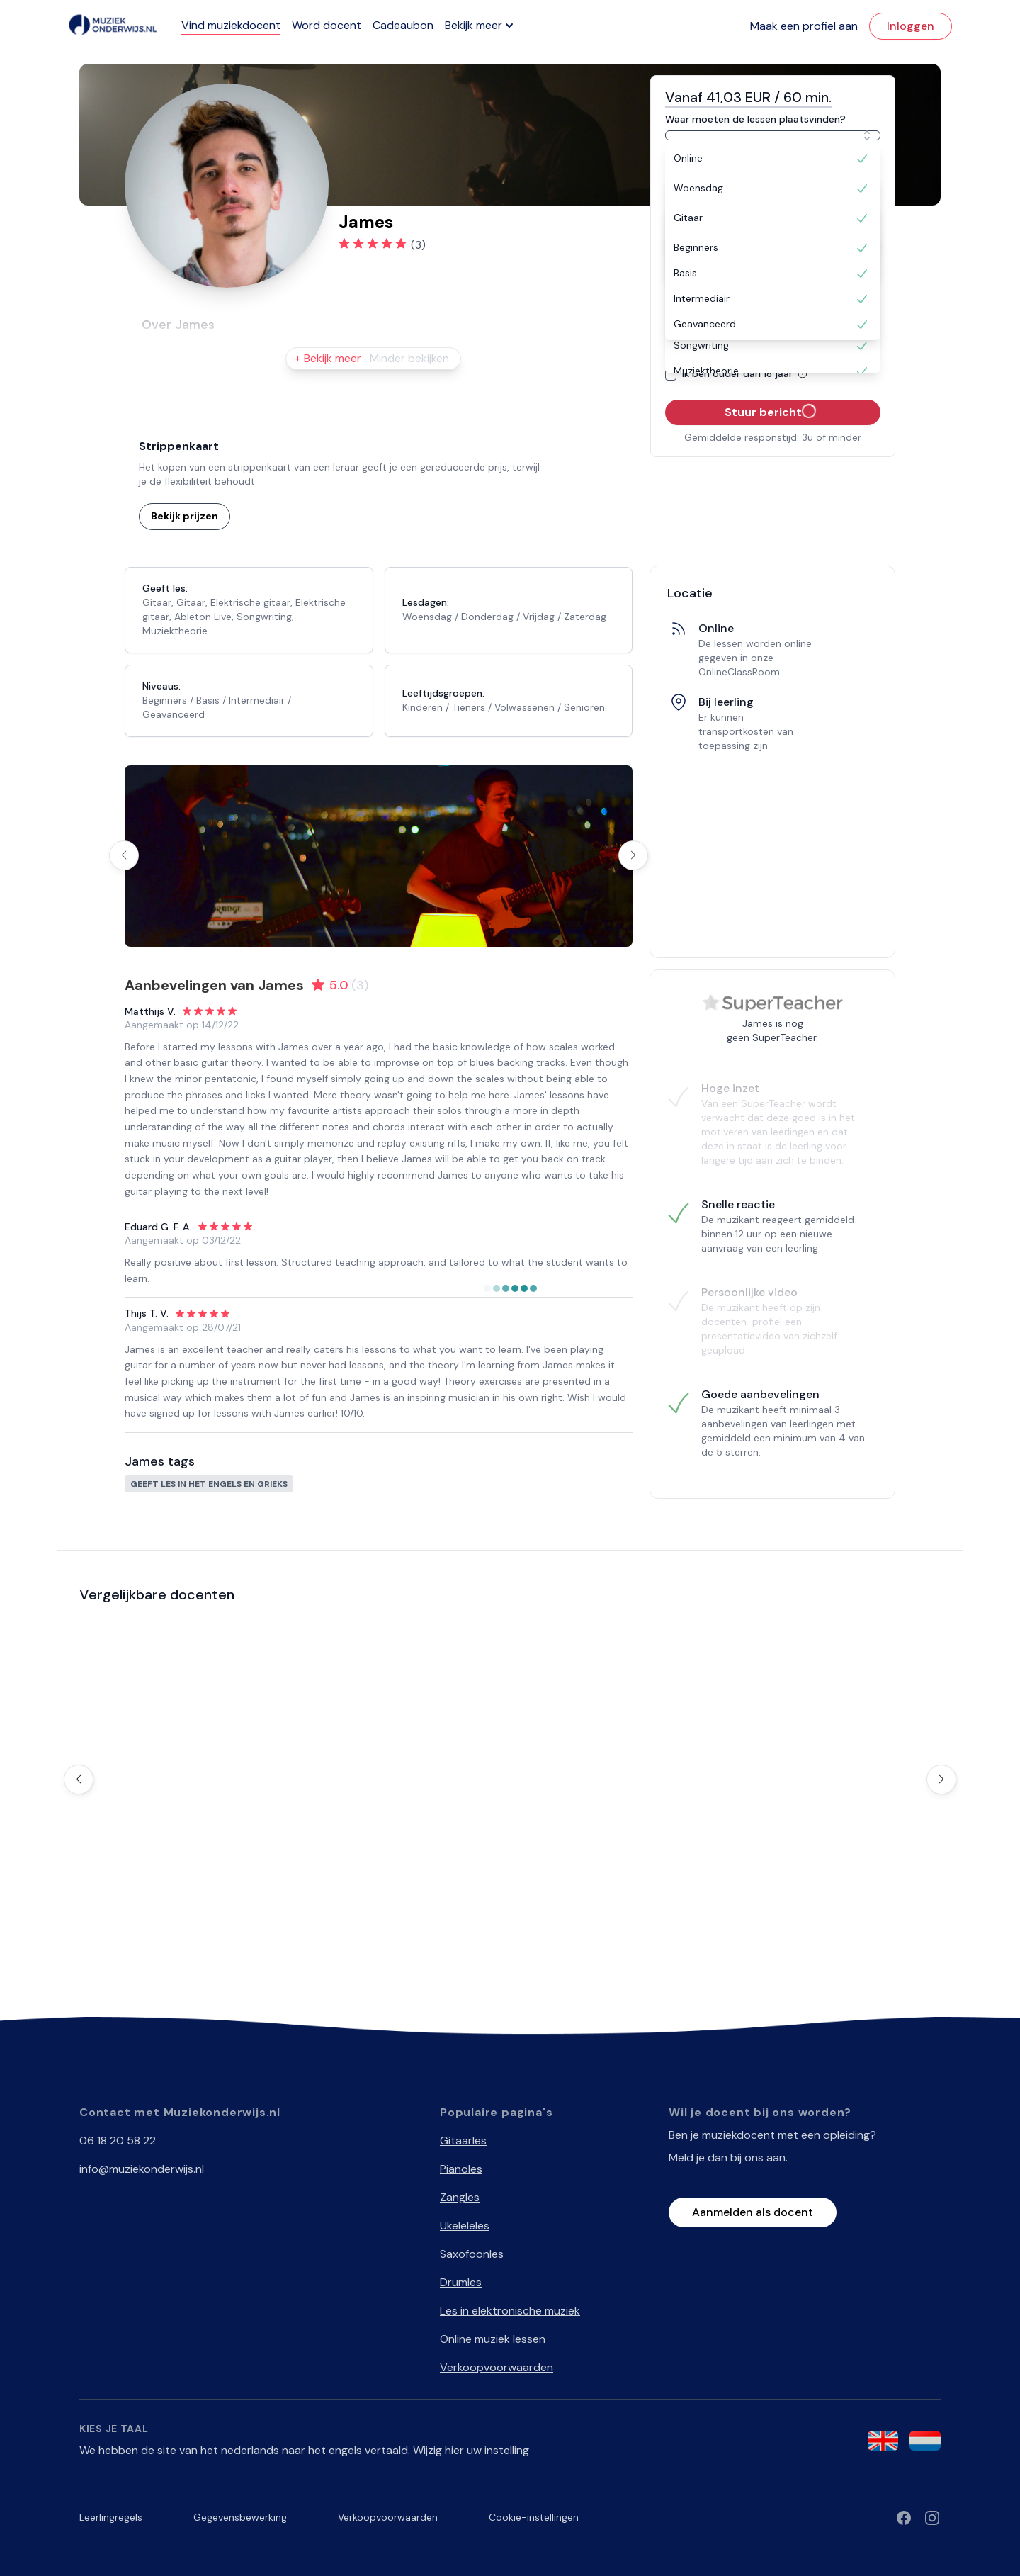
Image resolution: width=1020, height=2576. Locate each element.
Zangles (460, 2197)
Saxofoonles (472, 2253)
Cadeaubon (403, 25)
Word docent (326, 25)
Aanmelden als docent (752, 2212)
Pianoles (461, 2168)
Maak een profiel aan (804, 25)
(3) (418, 244)
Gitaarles (463, 2140)
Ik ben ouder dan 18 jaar (747, 373)
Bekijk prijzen (184, 516)
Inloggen (910, 25)
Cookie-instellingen (534, 2517)
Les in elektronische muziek (510, 2310)
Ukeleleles (464, 2225)
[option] (772, 158)
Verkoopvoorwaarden (496, 2367)
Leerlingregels (110, 2517)
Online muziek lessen (492, 2339)
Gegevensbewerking (240, 2517)
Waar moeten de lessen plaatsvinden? (755, 119)
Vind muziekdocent (230, 25)
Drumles (461, 2282)
